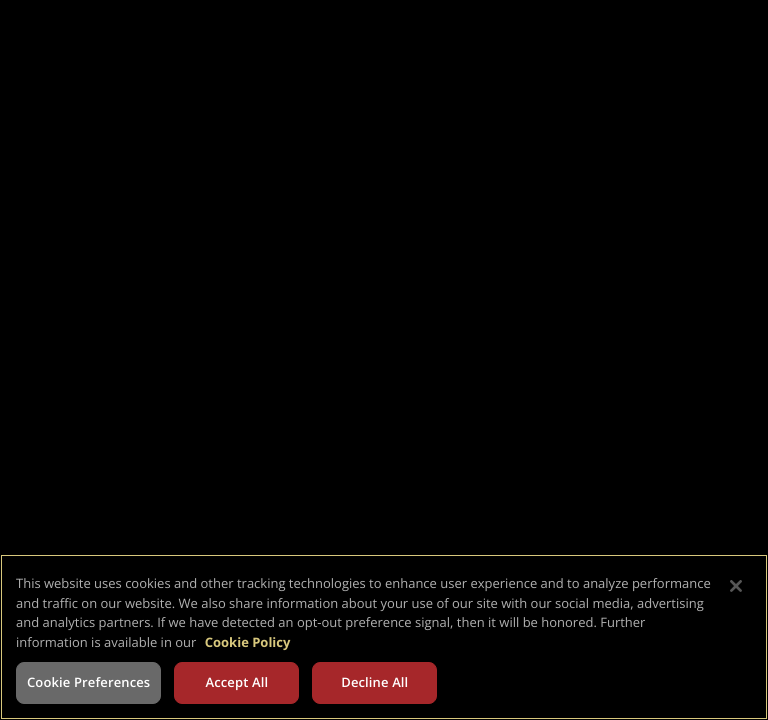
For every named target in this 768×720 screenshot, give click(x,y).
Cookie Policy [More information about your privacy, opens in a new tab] (248, 642)
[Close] (736, 586)
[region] (384, 637)
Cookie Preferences (88, 682)
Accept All (236, 682)
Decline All (374, 682)
